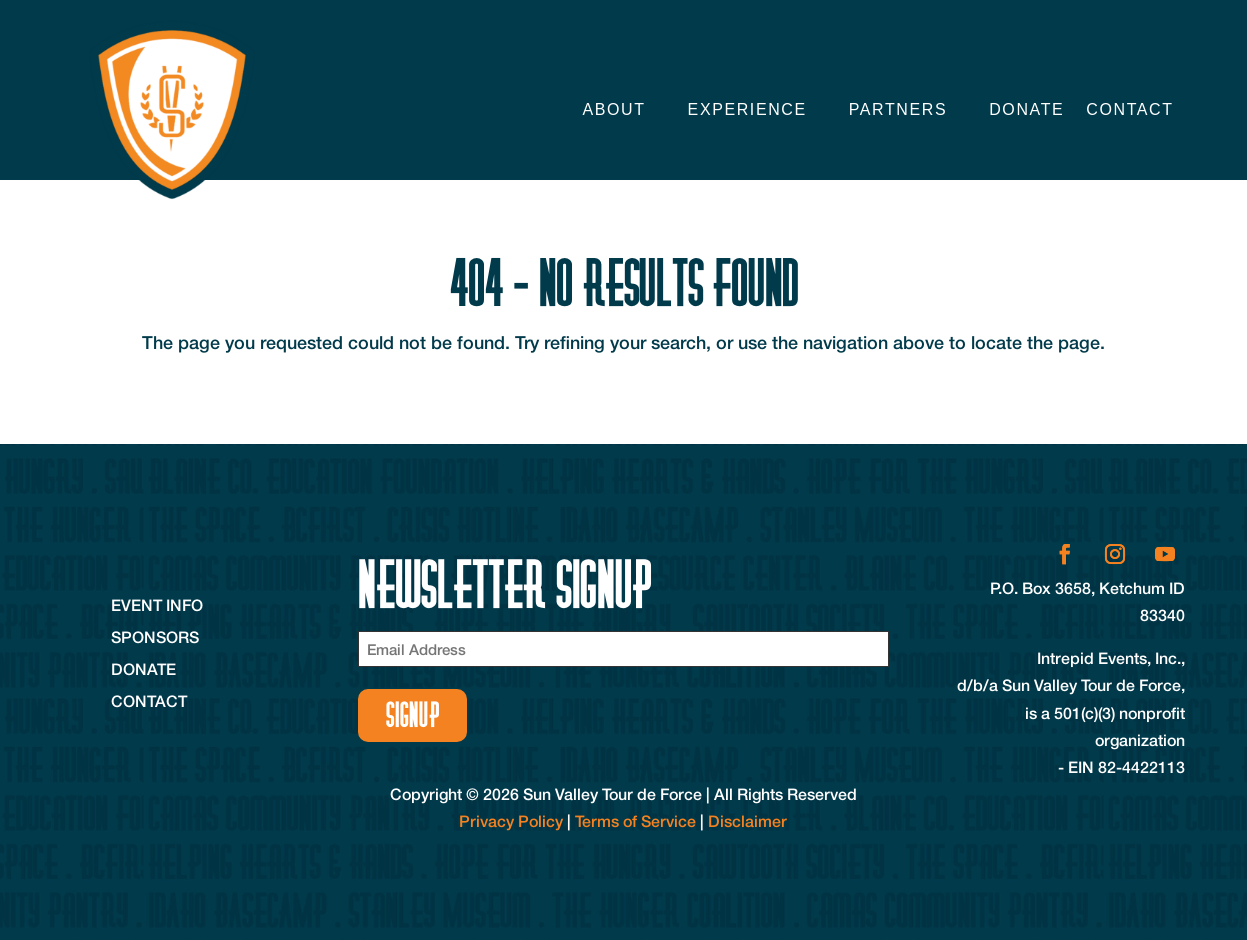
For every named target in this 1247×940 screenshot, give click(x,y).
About (613, 109)
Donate (1026, 109)
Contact (1129, 109)
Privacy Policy (511, 820)
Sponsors (155, 636)
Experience (747, 109)
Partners (898, 109)
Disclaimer (747, 820)
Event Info (157, 604)
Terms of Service (635, 820)
